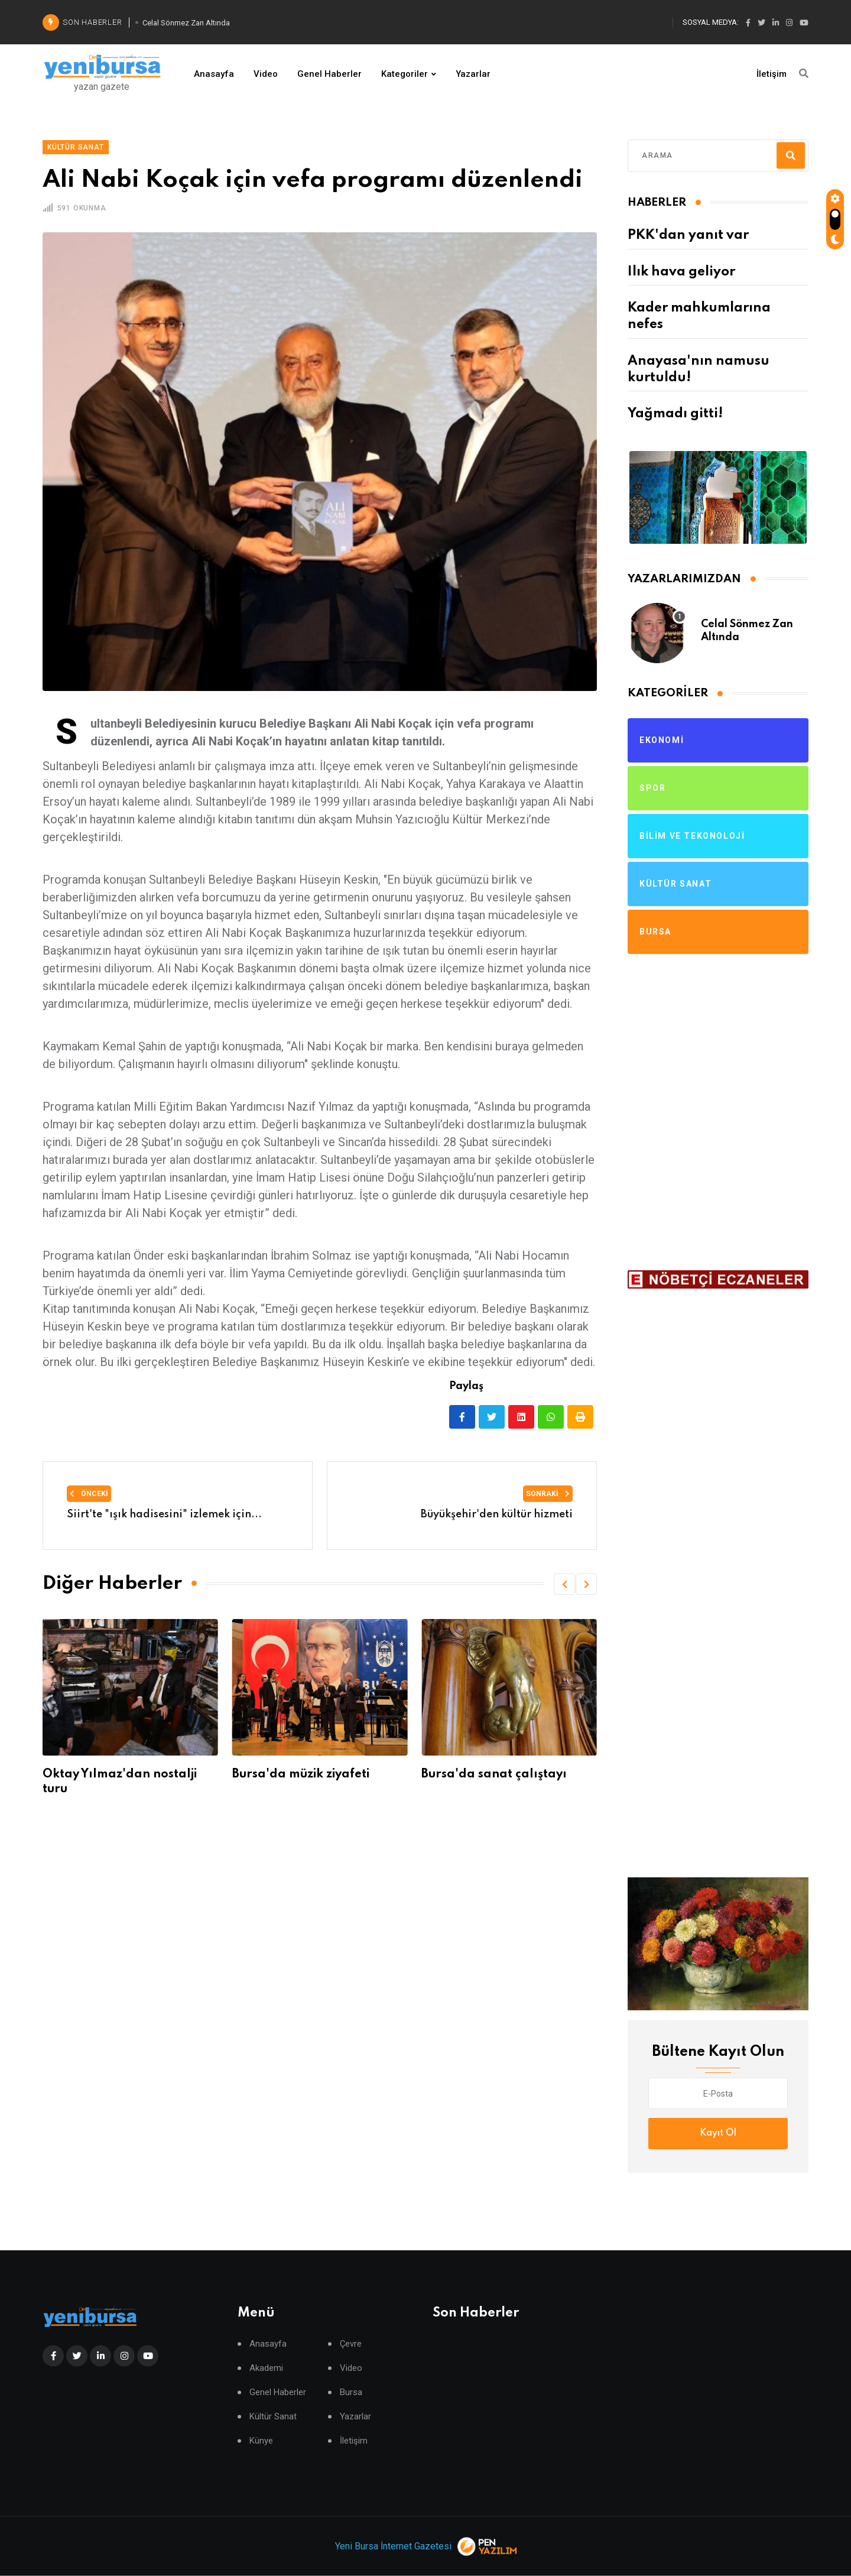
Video (266, 74)
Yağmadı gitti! (675, 413)
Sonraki (548, 1494)
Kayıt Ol (718, 2133)
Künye (261, 2441)
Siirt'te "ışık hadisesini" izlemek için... (164, 1514)
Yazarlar (473, 74)
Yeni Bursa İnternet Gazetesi (393, 2546)
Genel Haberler (329, 74)
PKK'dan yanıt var (688, 235)
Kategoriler (404, 74)
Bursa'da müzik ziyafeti (300, 1774)
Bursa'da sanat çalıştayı (494, 1774)
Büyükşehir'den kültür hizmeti (497, 1514)
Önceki (89, 1494)
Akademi (266, 2368)
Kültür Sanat (273, 2416)
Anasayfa (214, 74)
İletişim (771, 74)
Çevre (351, 2344)
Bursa (351, 2392)
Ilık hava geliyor (681, 271)
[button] (564, 1584)
